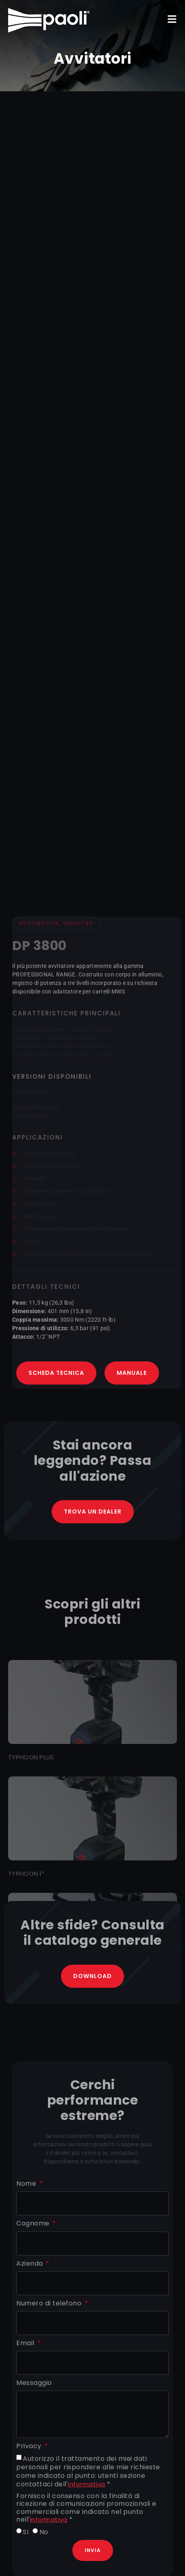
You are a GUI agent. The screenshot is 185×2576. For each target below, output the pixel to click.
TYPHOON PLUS (31, 1757)
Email (26, 2343)
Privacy (29, 2446)
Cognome (33, 2223)
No (43, 2532)
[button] (172, 19)
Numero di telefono (49, 2303)
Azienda (30, 2264)
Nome (27, 2184)
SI (25, 2532)
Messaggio (34, 2383)
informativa (86, 2484)
